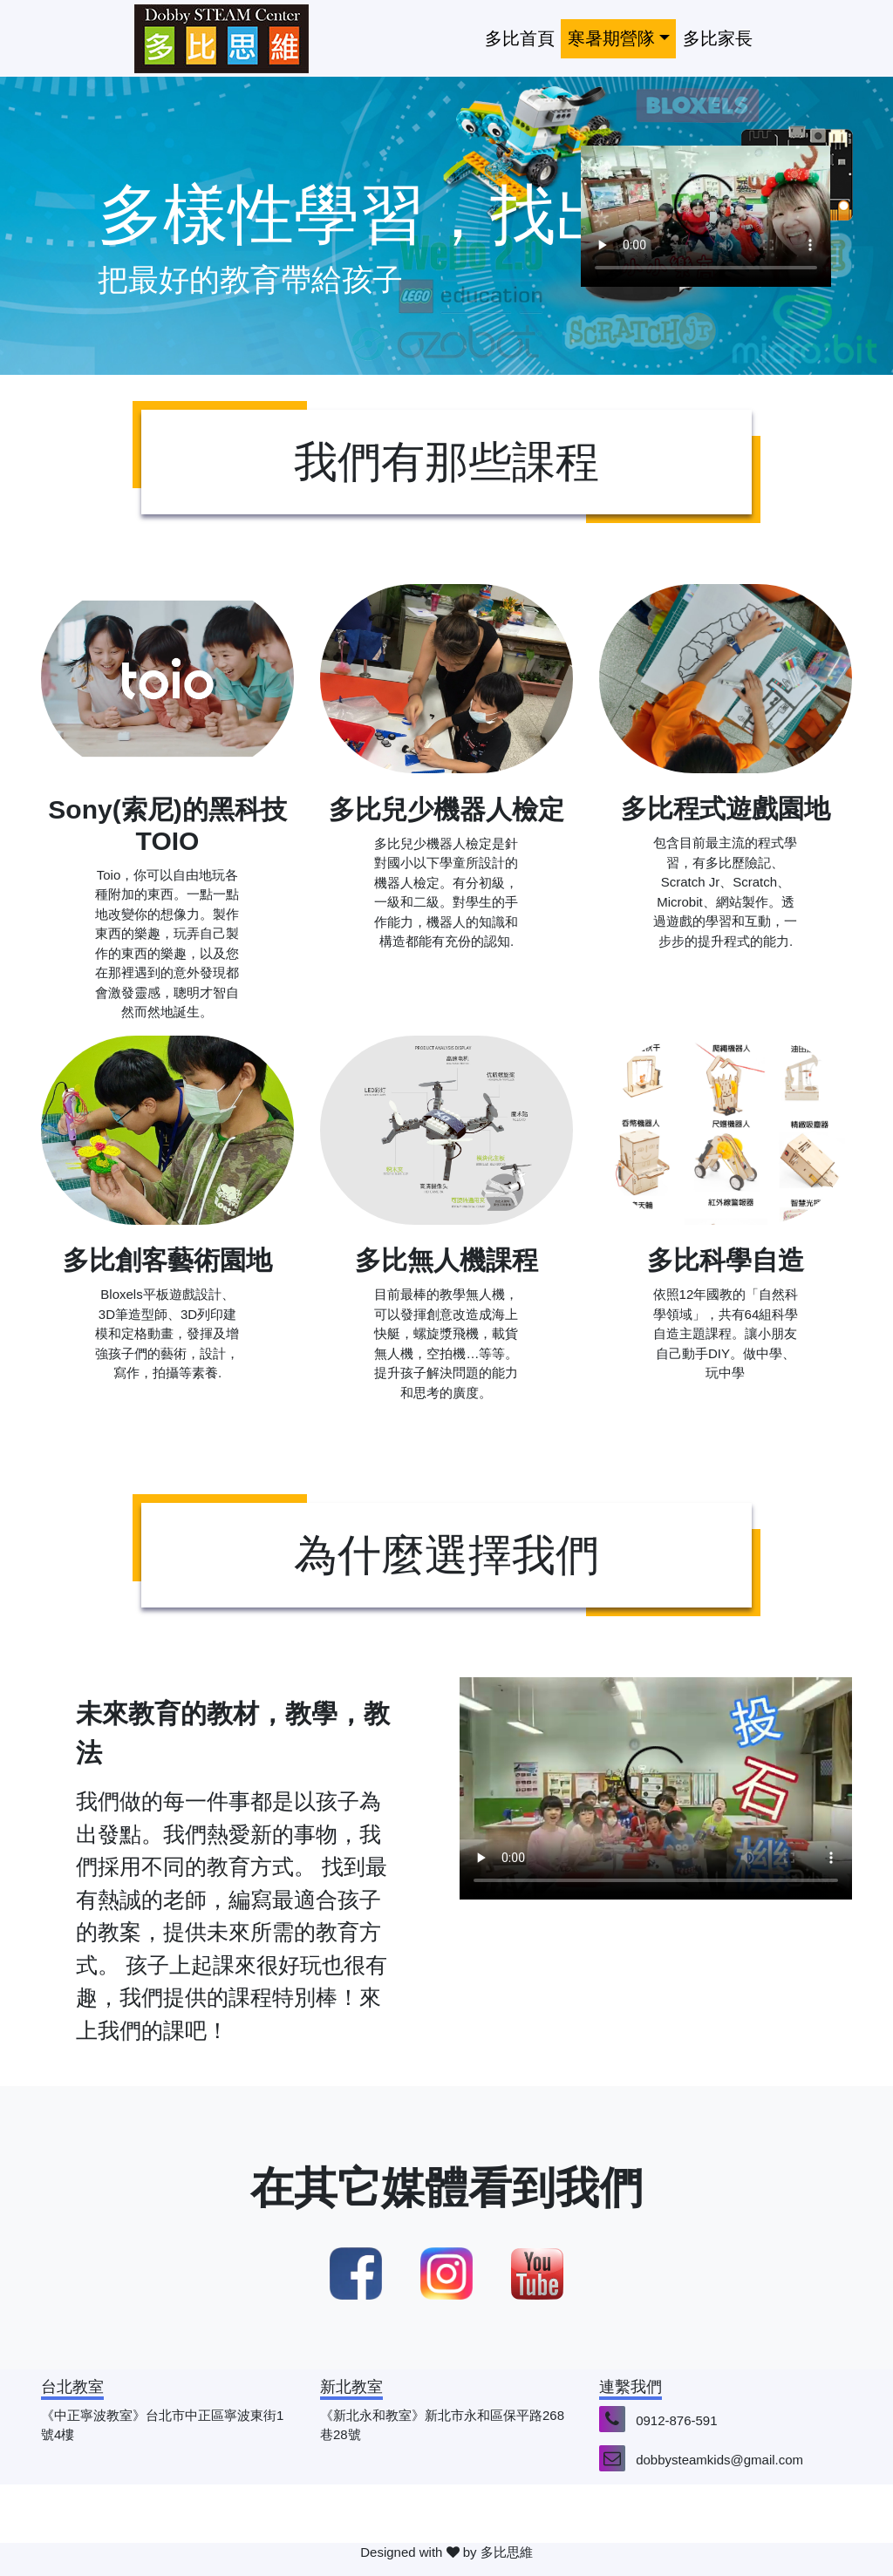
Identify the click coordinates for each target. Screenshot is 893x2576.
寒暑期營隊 (611, 38)
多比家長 (718, 38)
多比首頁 (520, 38)
